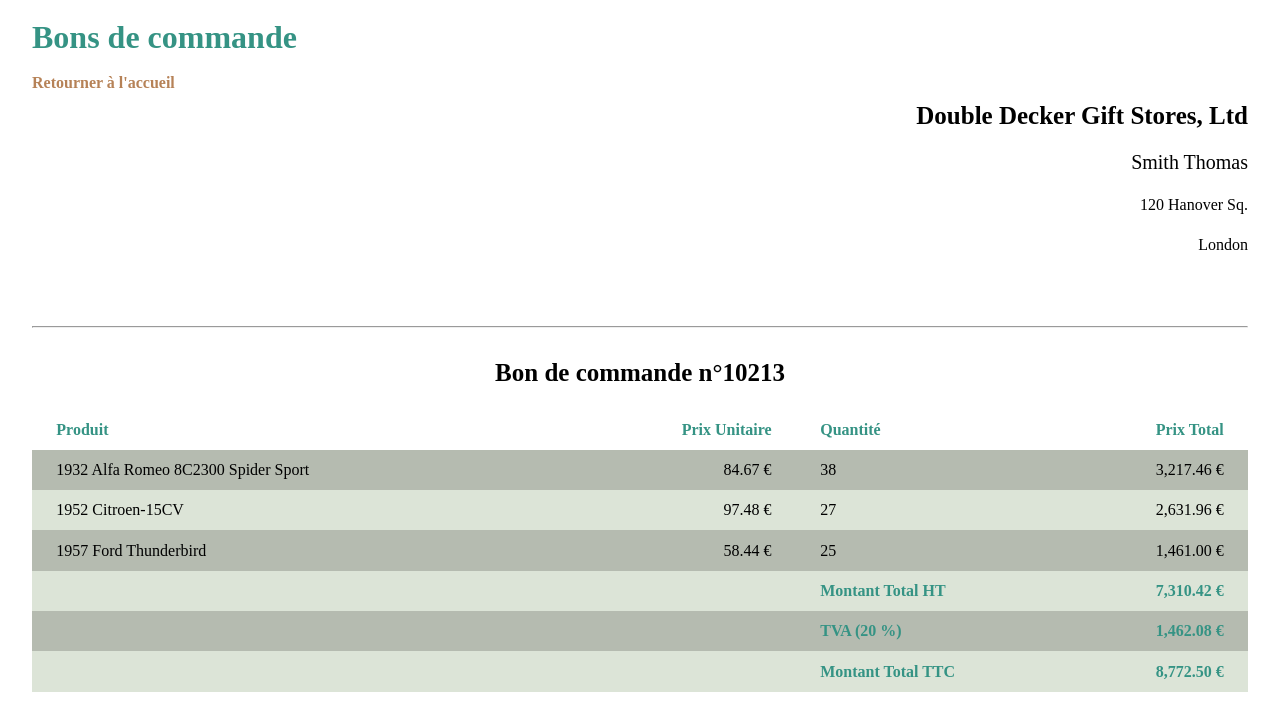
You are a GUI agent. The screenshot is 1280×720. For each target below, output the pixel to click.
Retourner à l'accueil (103, 82)
